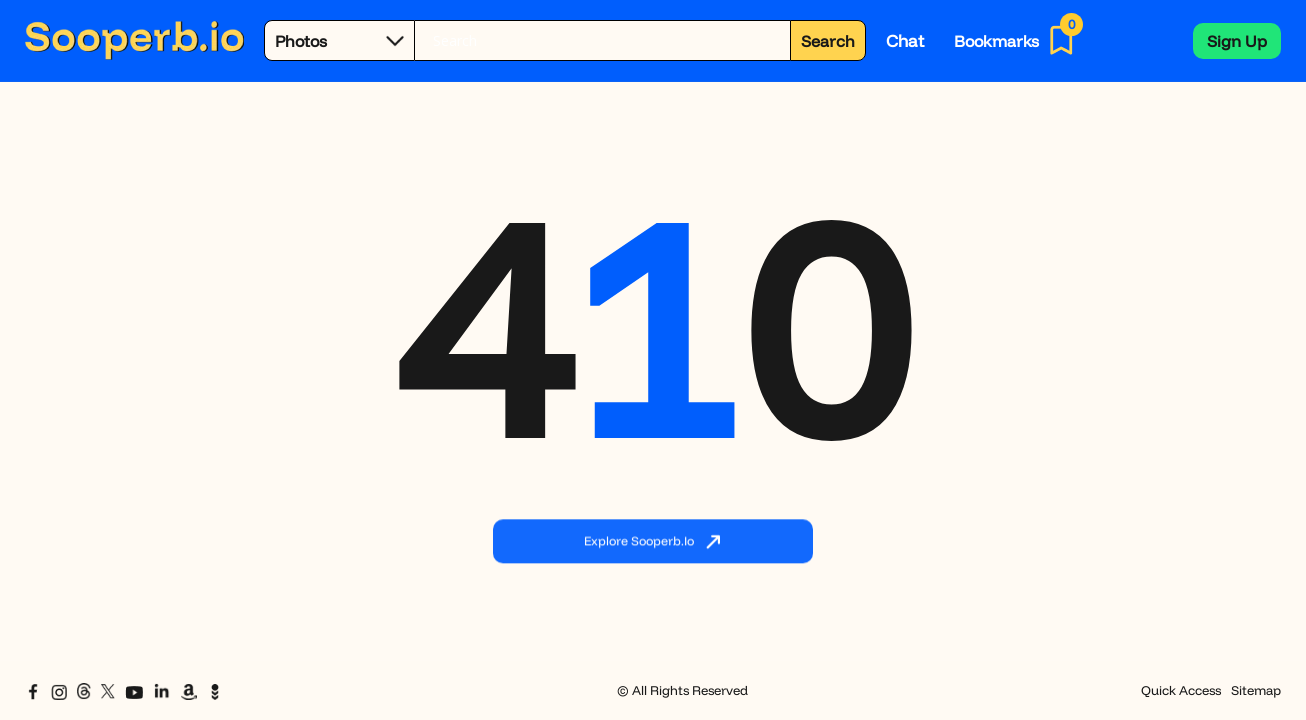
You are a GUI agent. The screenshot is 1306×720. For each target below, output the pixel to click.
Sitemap (1256, 690)
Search (828, 41)
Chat (905, 40)
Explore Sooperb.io (653, 542)
